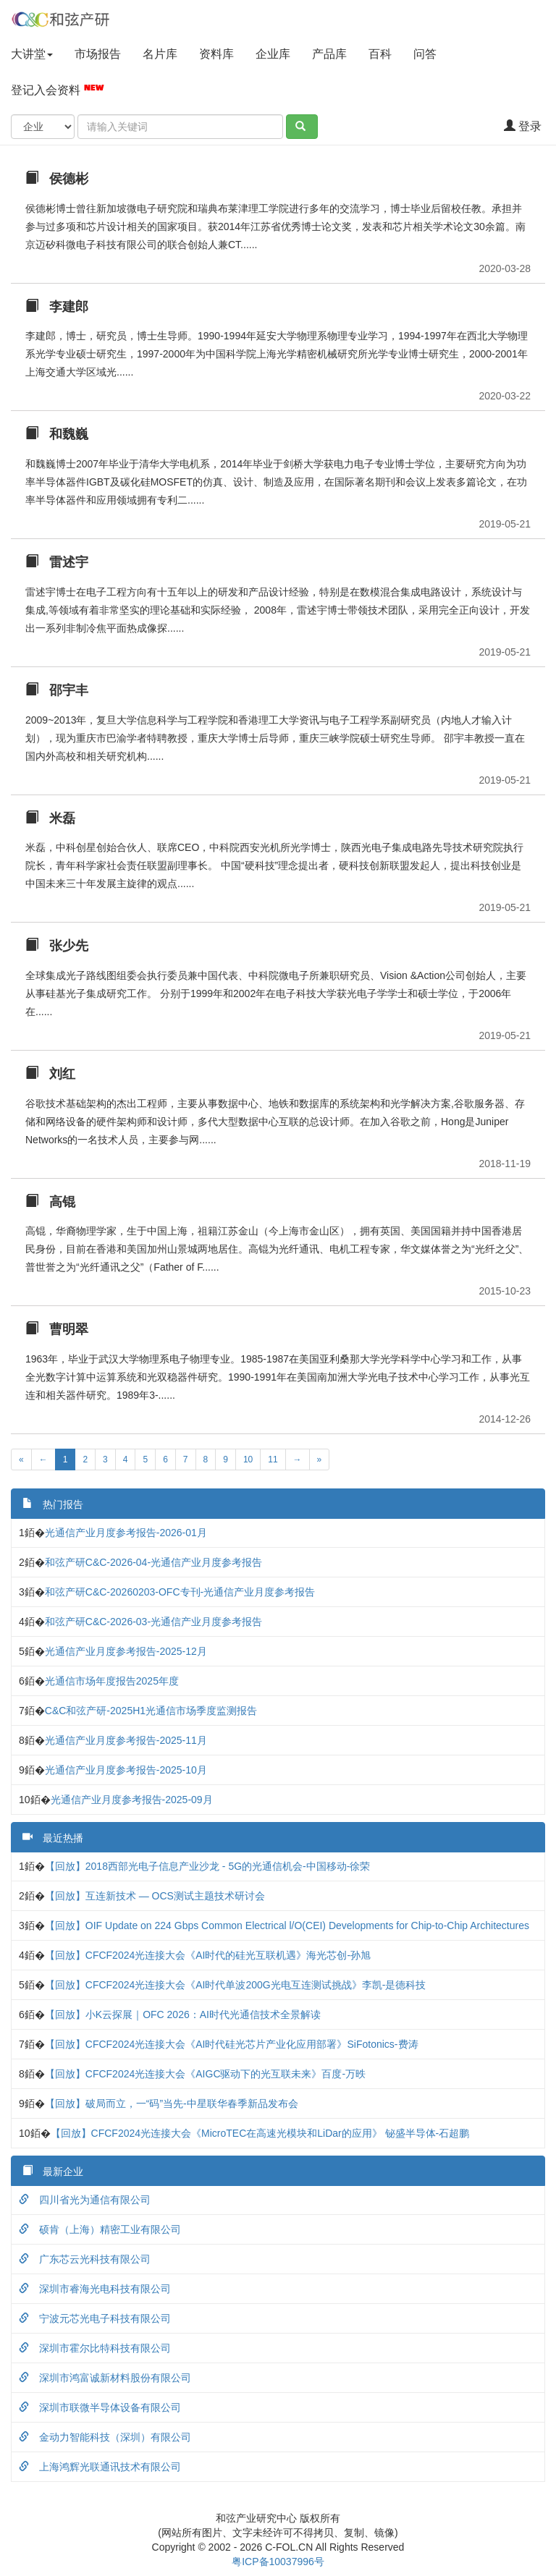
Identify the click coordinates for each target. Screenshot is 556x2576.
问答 (425, 54)
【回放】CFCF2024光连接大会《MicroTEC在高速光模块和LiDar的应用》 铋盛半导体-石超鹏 (260, 2133)
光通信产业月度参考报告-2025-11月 (126, 1740)
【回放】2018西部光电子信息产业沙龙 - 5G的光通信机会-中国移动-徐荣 (208, 1866)
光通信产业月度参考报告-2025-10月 (126, 1770)
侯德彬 (56, 178)
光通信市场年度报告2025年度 (112, 1681)
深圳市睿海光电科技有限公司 (95, 2289)
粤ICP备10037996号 (278, 2561)
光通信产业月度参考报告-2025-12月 (126, 1651)
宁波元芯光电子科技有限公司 (95, 2318)
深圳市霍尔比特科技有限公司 (95, 2348)
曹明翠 (56, 1329)
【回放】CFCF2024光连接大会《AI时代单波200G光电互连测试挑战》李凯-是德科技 (235, 1985)
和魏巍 (56, 434)
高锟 (50, 1202)
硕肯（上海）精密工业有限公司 (100, 2229)
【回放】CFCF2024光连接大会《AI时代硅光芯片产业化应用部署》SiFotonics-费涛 (231, 2044)
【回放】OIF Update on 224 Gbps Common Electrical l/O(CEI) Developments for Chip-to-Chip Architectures (287, 1925)
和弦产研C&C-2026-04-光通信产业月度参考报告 (153, 1562)
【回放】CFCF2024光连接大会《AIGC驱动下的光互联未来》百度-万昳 (205, 2074)
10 (248, 1459)
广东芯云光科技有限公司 (85, 2259)
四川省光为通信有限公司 (85, 2200)
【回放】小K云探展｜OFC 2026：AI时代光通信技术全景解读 (183, 2014)
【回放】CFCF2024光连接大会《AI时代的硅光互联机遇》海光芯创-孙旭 (208, 1955)
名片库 (160, 54)
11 (272, 1459)
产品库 (329, 54)
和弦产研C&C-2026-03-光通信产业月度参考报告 (153, 1621)
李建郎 (56, 307)
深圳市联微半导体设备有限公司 (100, 2407)
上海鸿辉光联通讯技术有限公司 (100, 2467)
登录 (523, 126)
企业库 (273, 54)
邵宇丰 (56, 690)
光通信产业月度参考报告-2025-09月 (132, 1799)
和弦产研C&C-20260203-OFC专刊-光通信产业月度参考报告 (180, 1592)
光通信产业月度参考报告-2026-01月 (126, 1532)
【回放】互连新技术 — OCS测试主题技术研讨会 (155, 1896)
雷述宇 (56, 562)
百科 (380, 54)
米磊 (50, 818)
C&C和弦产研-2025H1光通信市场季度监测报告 (151, 1710)
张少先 (56, 946)
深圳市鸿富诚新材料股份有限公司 (105, 2378)
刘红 (50, 1074)
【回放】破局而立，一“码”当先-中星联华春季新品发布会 (171, 2103)
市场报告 (98, 54)
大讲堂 (32, 54)
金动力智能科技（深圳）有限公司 (105, 2437)
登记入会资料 (58, 89)
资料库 (216, 54)
